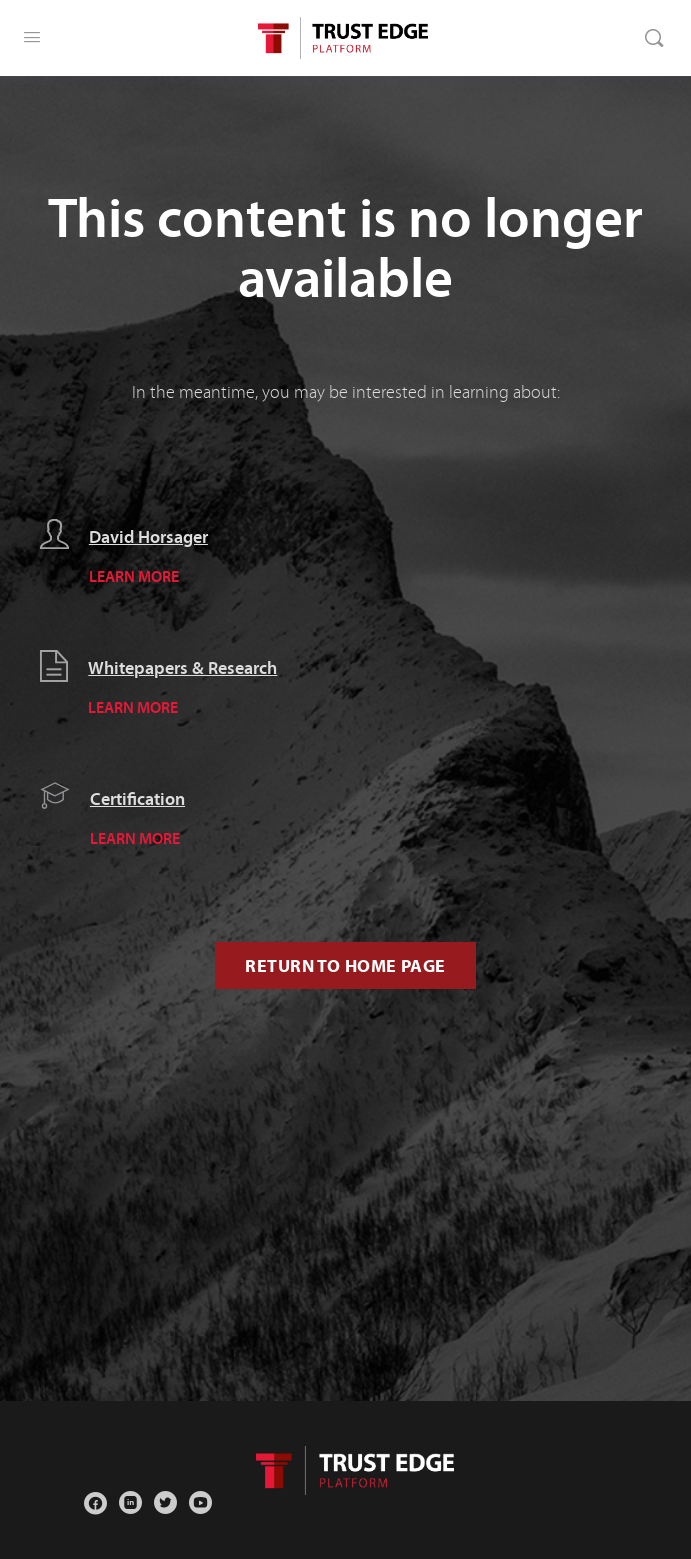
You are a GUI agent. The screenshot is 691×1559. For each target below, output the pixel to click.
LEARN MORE (134, 576)
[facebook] (95, 1502)
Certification (137, 799)
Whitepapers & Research (182, 668)
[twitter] (165, 1502)
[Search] (654, 38)
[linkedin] (130, 1502)
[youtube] (200, 1502)
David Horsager (148, 537)
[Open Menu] (32, 37)
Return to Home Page (345, 965)
